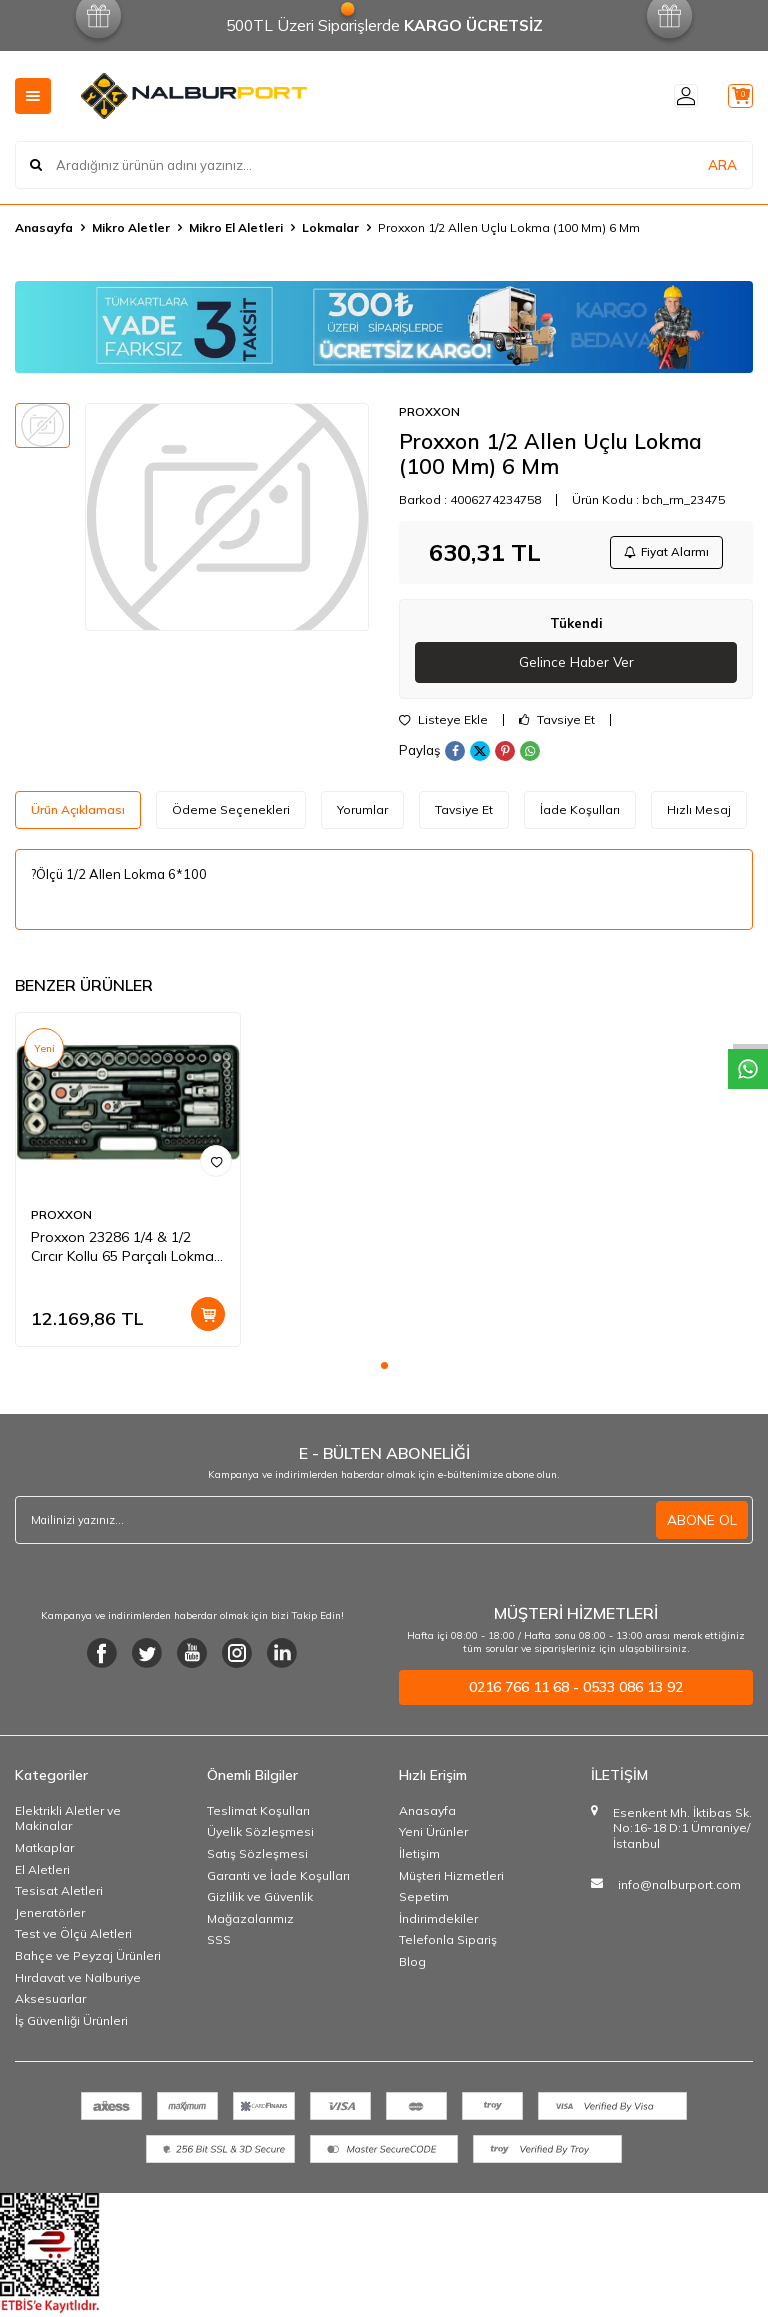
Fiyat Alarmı (664, 553)
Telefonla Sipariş (448, 1944)
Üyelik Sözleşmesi (260, 1836)
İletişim (419, 1857)
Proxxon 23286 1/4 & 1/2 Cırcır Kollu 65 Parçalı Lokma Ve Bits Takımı (122, 1251)
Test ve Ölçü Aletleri (73, 1938)
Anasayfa (44, 227)
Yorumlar (362, 813)
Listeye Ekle (443, 724)
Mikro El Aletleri (236, 227)
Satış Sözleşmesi (257, 1857)
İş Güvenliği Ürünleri (71, 2024)
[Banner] (384, 327)
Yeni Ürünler (433, 1836)
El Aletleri (42, 1873)
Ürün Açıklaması (78, 813)
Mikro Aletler (131, 227)
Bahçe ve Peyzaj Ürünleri (88, 1959)
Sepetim (424, 1900)
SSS (219, 1944)
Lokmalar (330, 227)
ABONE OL (702, 1524)
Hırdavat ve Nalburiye (78, 1981)
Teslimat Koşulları (258, 1814)
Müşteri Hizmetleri (451, 1879)
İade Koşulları (580, 813)
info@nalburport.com (679, 1888)
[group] (227, 517)
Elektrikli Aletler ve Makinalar (68, 1822)
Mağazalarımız (250, 1922)
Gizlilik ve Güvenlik (260, 1900)
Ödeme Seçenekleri (231, 813)
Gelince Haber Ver (576, 666)
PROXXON (429, 411)
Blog (412, 1965)
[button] (384, 1369)
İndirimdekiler (438, 1922)
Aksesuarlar (50, 2002)
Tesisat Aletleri (59, 1894)
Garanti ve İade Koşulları (278, 1879)
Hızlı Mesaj (699, 813)
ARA (722, 164)
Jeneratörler (50, 1916)
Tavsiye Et (557, 724)
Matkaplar (44, 1851)
